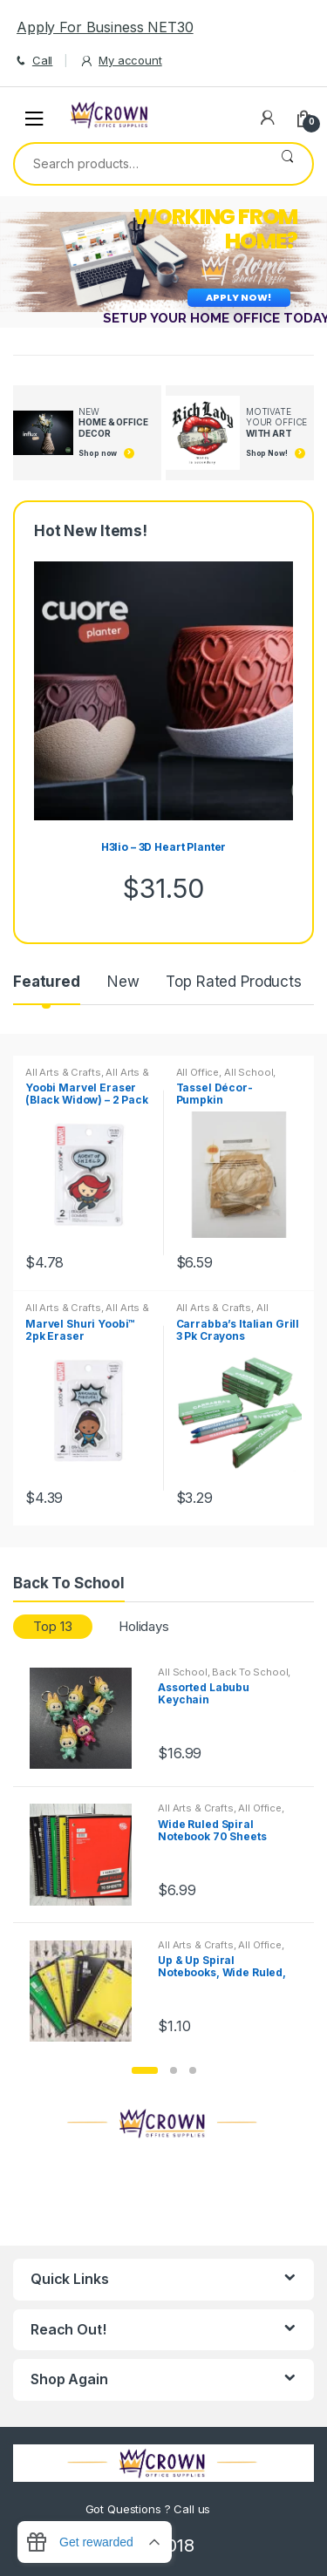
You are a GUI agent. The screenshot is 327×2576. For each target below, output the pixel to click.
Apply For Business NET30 (105, 27)
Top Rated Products (233, 981)
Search (287, 164)
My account (120, 60)
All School (249, 1072)
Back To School (250, 1672)
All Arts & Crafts (63, 1072)
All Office (198, 1072)
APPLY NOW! (239, 297)
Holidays (144, 1626)
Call (32, 60)
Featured (46, 981)
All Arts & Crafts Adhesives (87, 1077)
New (123, 981)
